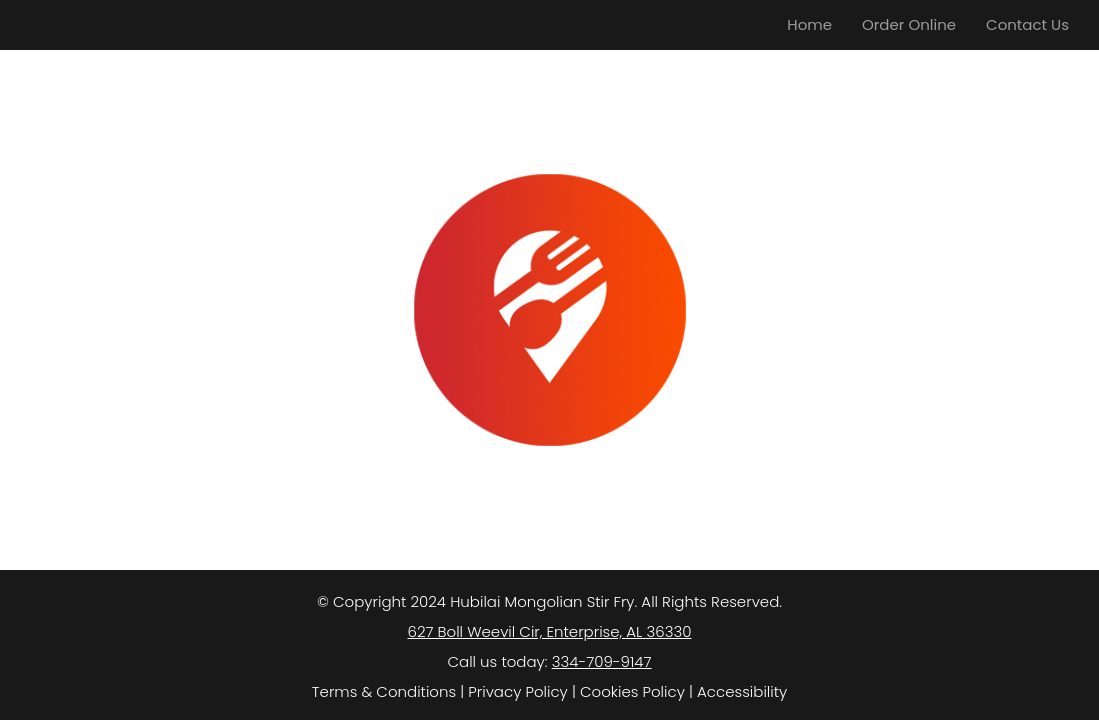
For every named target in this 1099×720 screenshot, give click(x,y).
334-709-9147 (602, 661)
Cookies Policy (632, 691)
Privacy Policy (517, 691)
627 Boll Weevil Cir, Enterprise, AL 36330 (549, 631)
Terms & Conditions (384, 691)
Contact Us (1027, 24)
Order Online (909, 24)
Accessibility (742, 691)
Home (809, 24)
